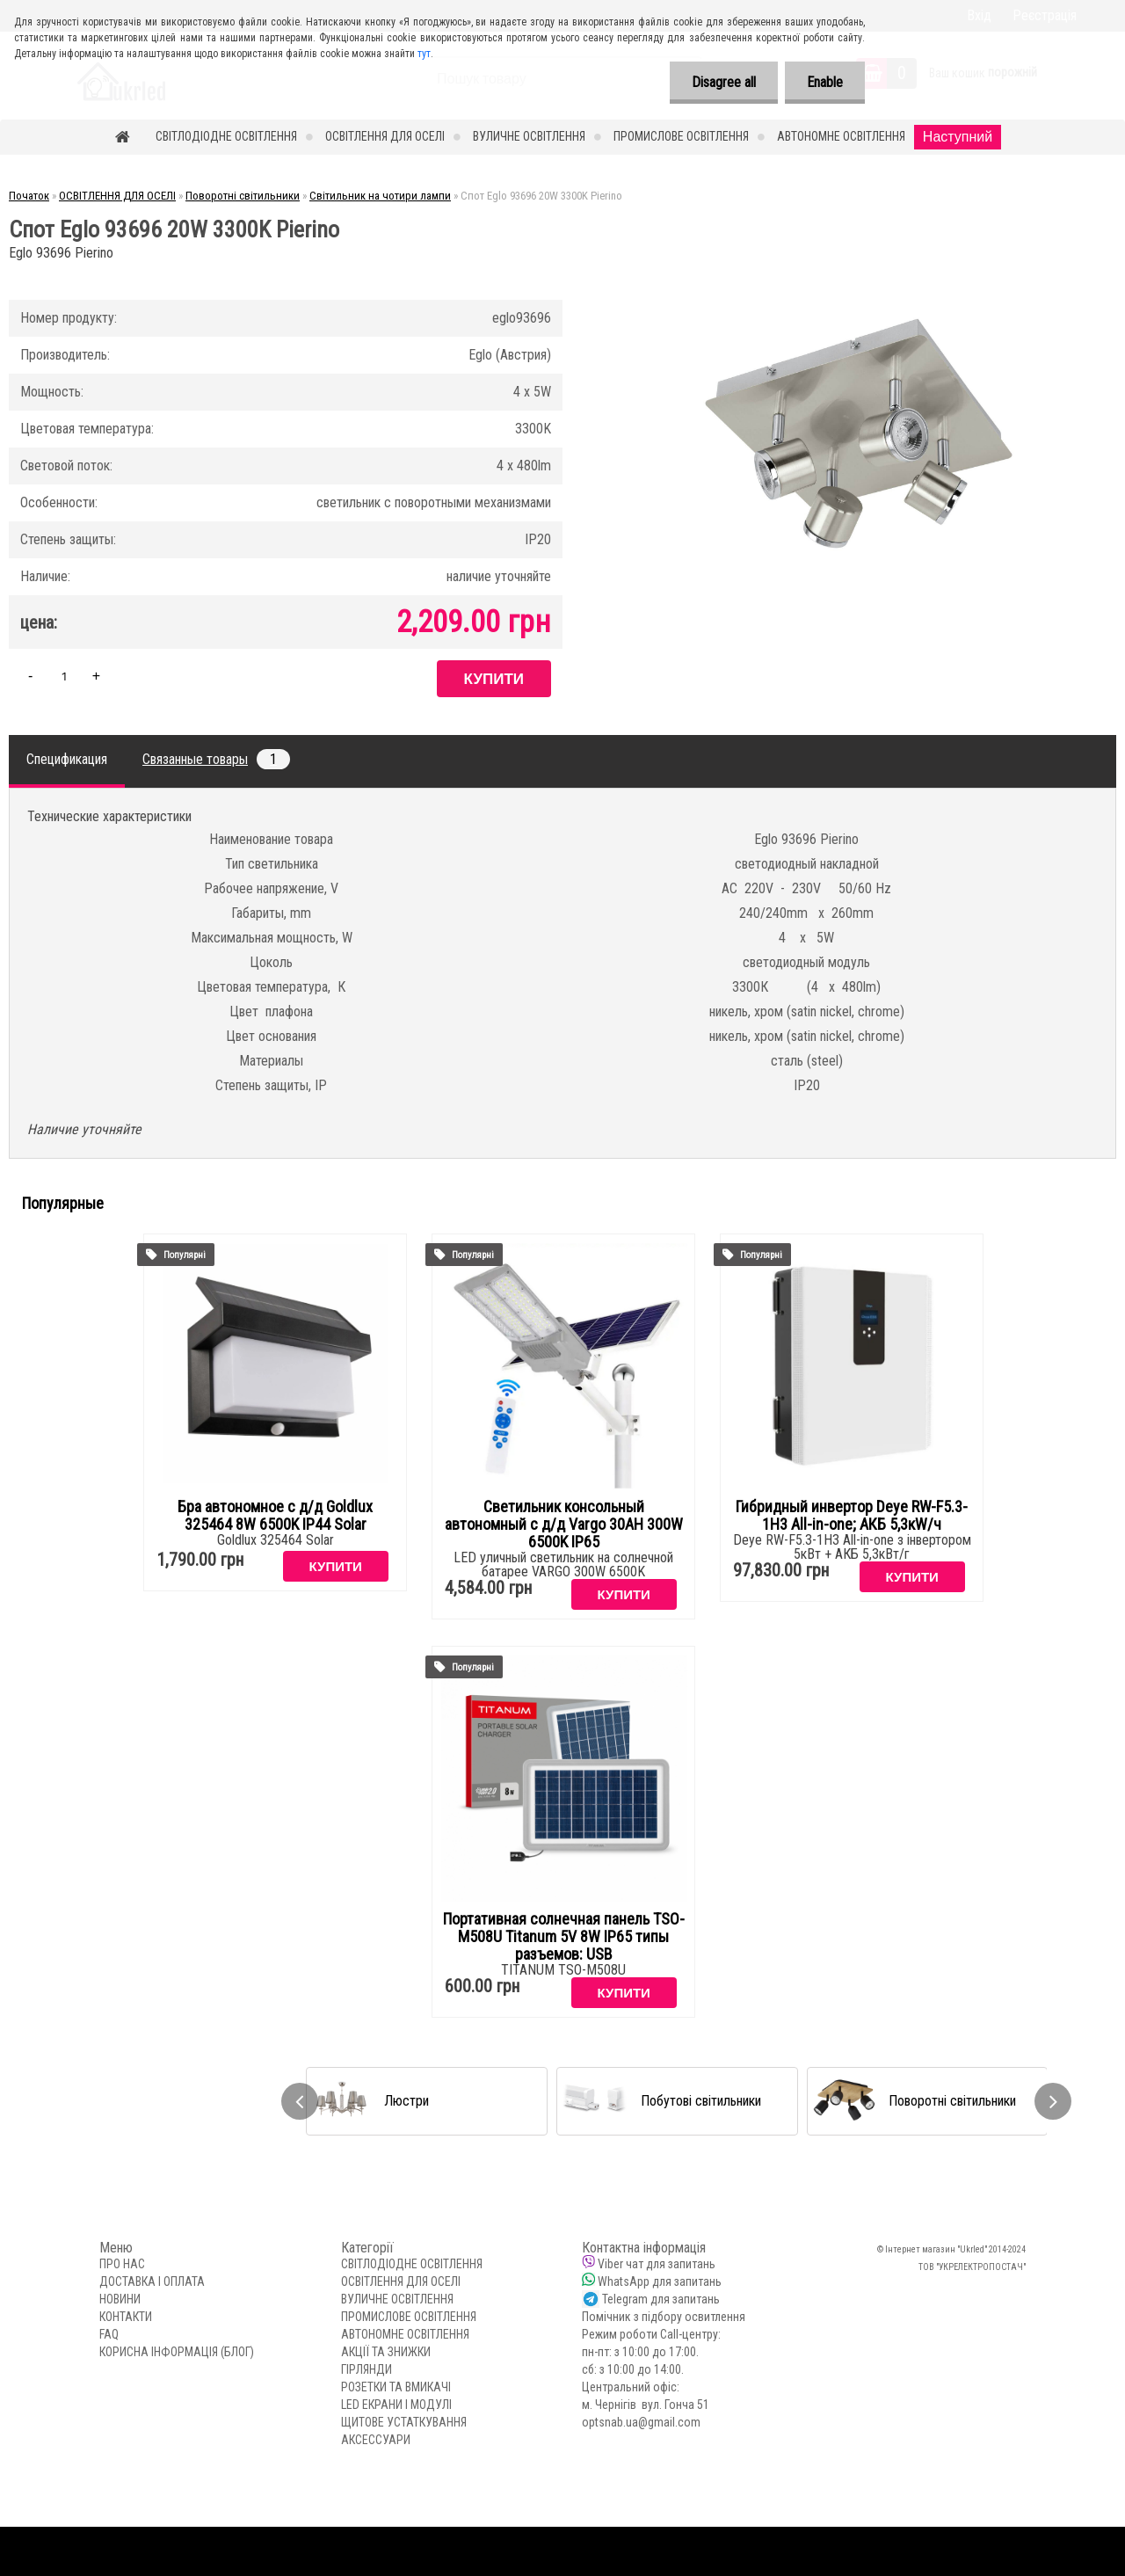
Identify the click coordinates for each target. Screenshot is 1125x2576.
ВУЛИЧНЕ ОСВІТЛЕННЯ (529, 136)
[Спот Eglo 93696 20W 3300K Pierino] (859, 272)
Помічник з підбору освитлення (663, 2317)
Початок (29, 195)
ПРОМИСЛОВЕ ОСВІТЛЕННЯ (681, 136)
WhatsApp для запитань (660, 2281)
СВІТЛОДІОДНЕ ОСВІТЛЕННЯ (226, 136)
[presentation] (299, 2101)
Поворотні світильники (242, 195)
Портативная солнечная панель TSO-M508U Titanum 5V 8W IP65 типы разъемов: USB (564, 1936)
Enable (825, 82)
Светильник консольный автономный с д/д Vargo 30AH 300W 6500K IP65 (564, 1524)
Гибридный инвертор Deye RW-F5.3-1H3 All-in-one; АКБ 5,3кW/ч (852, 1515)
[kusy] (64, 675)
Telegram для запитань (661, 2299)
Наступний (957, 136)
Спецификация (66, 759)
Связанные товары (216, 759)
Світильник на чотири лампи (380, 195)
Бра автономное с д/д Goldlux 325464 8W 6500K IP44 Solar (275, 1515)
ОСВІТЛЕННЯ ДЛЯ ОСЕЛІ (385, 136)
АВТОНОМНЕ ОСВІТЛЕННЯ (841, 136)
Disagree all (724, 82)
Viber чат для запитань (656, 2264)
